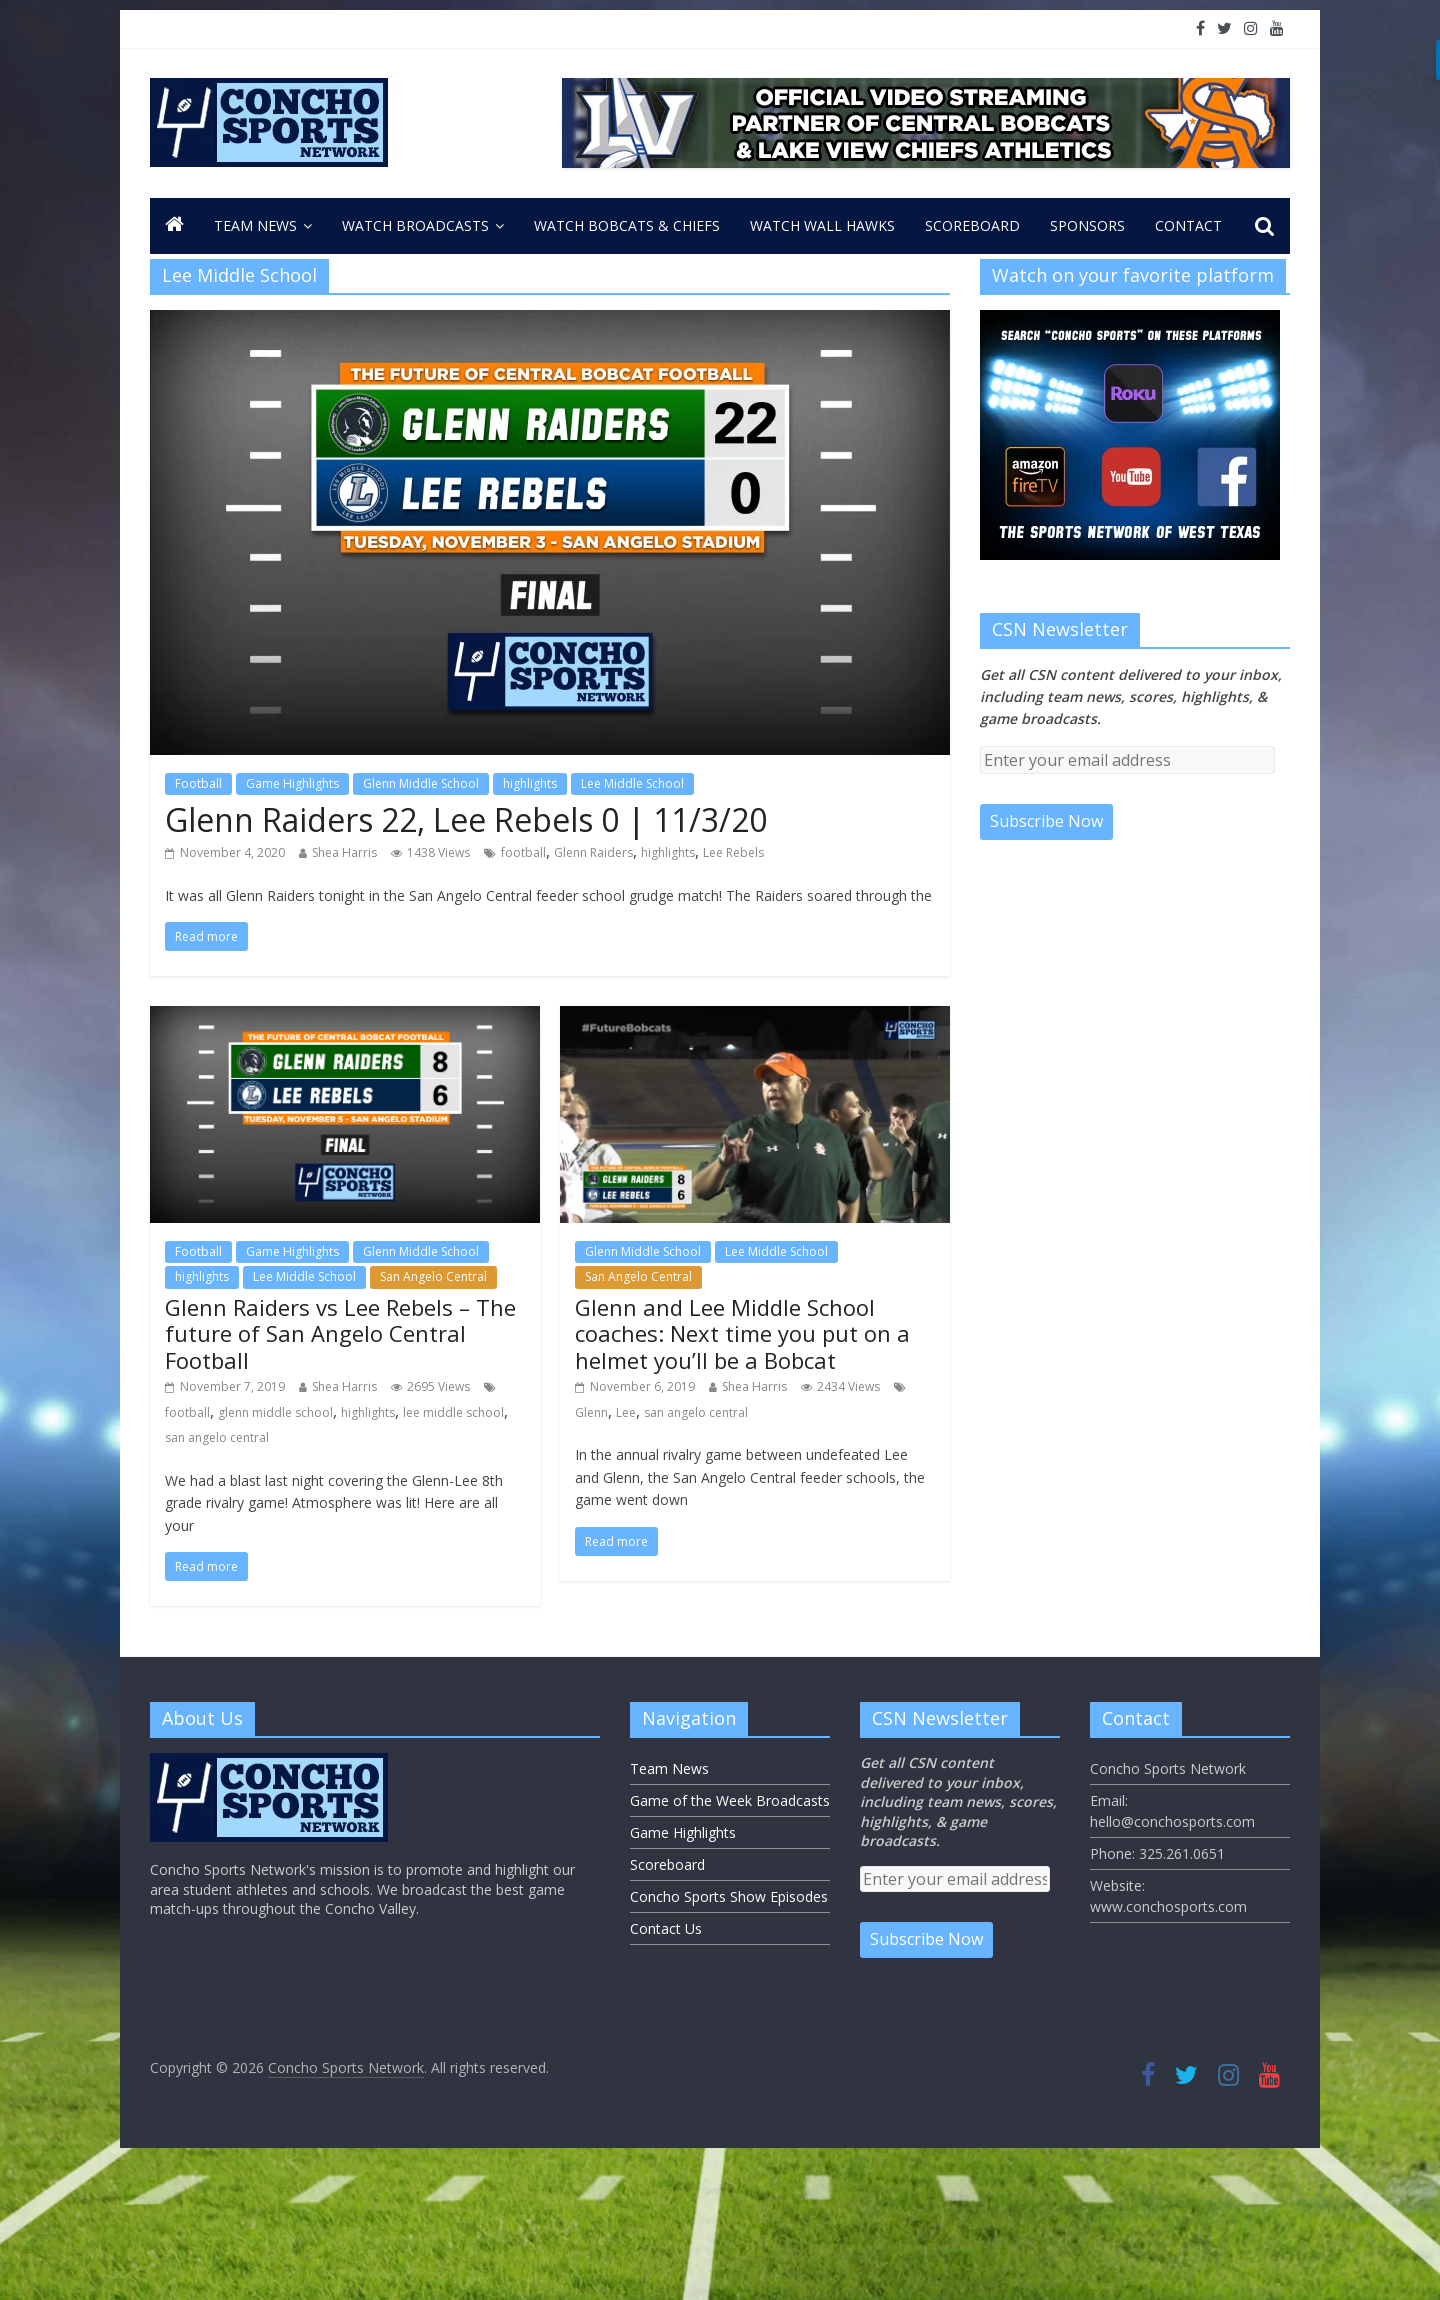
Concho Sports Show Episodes (729, 1896)
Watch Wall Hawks (822, 225)
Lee (626, 1412)
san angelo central (217, 1437)
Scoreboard (972, 225)
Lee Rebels (733, 852)
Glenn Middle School (421, 783)
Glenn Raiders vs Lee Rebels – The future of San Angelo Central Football (340, 1333)
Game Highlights (292, 783)
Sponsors (1087, 225)
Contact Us (666, 1928)
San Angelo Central (433, 1276)
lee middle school (453, 1412)
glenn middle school (275, 1412)
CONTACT (1188, 225)
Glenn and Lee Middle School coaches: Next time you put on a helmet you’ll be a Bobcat (742, 1333)
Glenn (591, 1412)
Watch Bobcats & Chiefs (627, 225)
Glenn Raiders (593, 852)
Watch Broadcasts (415, 225)
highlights (530, 783)
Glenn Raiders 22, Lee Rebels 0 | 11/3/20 (466, 819)
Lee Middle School (632, 783)
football (523, 852)
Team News (255, 225)
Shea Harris (344, 852)
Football (198, 783)
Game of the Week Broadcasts (730, 1800)
